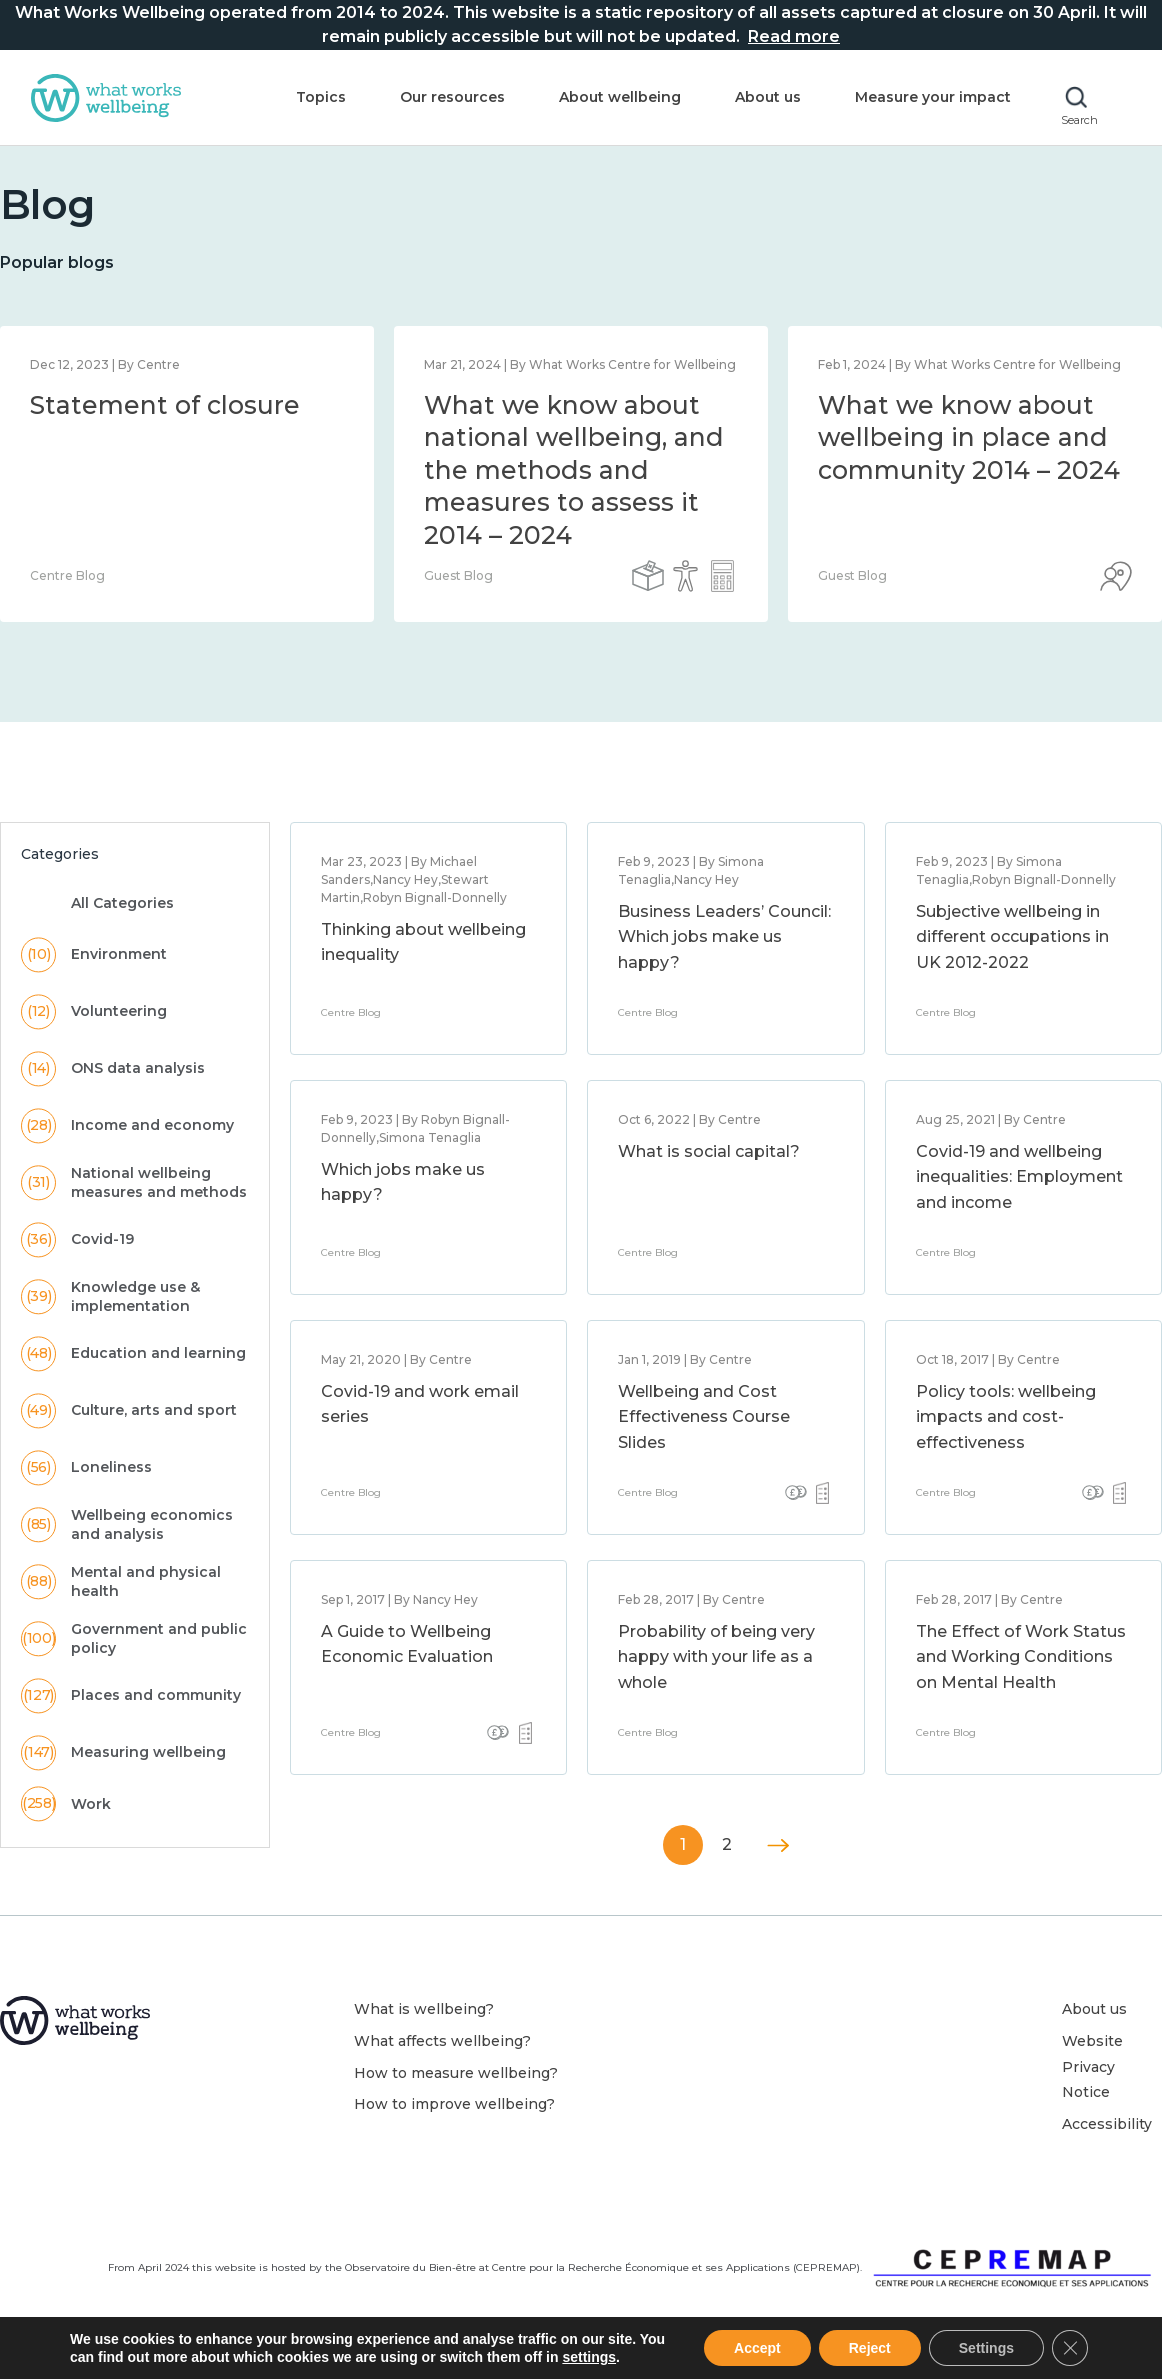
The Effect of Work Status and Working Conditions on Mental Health (1021, 1657)
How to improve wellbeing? (454, 2104)
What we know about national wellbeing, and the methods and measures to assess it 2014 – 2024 (574, 470)
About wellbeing (620, 97)
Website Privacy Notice (1092, 2066)
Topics (321, 97)
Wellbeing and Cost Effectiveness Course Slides (704, 1417)
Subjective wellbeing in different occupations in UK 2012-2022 (1012, 937)
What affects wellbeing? (442, 2041)
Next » (777, 1845)
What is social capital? (709, 1151)
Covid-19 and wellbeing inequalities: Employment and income (1019, 1177)
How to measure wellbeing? (456, 2073)
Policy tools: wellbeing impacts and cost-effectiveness (1006, 1417)
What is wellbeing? (424, 2009)
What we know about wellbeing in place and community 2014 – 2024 (969, 437)
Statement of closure (165, 405)
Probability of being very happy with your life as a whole (716, 1657)
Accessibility (1107, 2124)
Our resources (452, 97)
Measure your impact (933, 97)
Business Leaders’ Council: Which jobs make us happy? (724, 937)
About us (768, 97)
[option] (581, 474)
